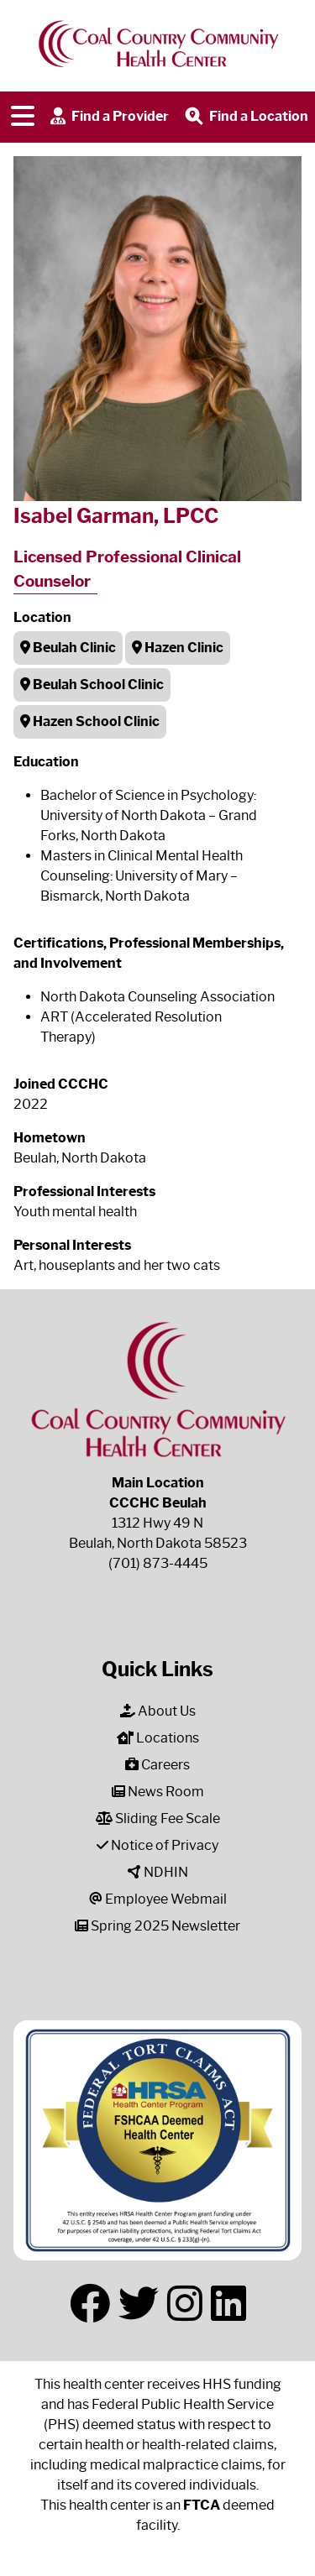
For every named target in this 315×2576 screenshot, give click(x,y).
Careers (157, 1765)
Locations (158, 1738)
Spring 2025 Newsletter (157, 1926)
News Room (158, 1792)
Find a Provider (108, 117)
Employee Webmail (158, 1899)
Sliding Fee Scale (158, 1818)
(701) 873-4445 (157, 1563)
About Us (158, 1711)
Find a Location (245, 117)
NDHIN (158, 1872)
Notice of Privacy (157, 1845)
